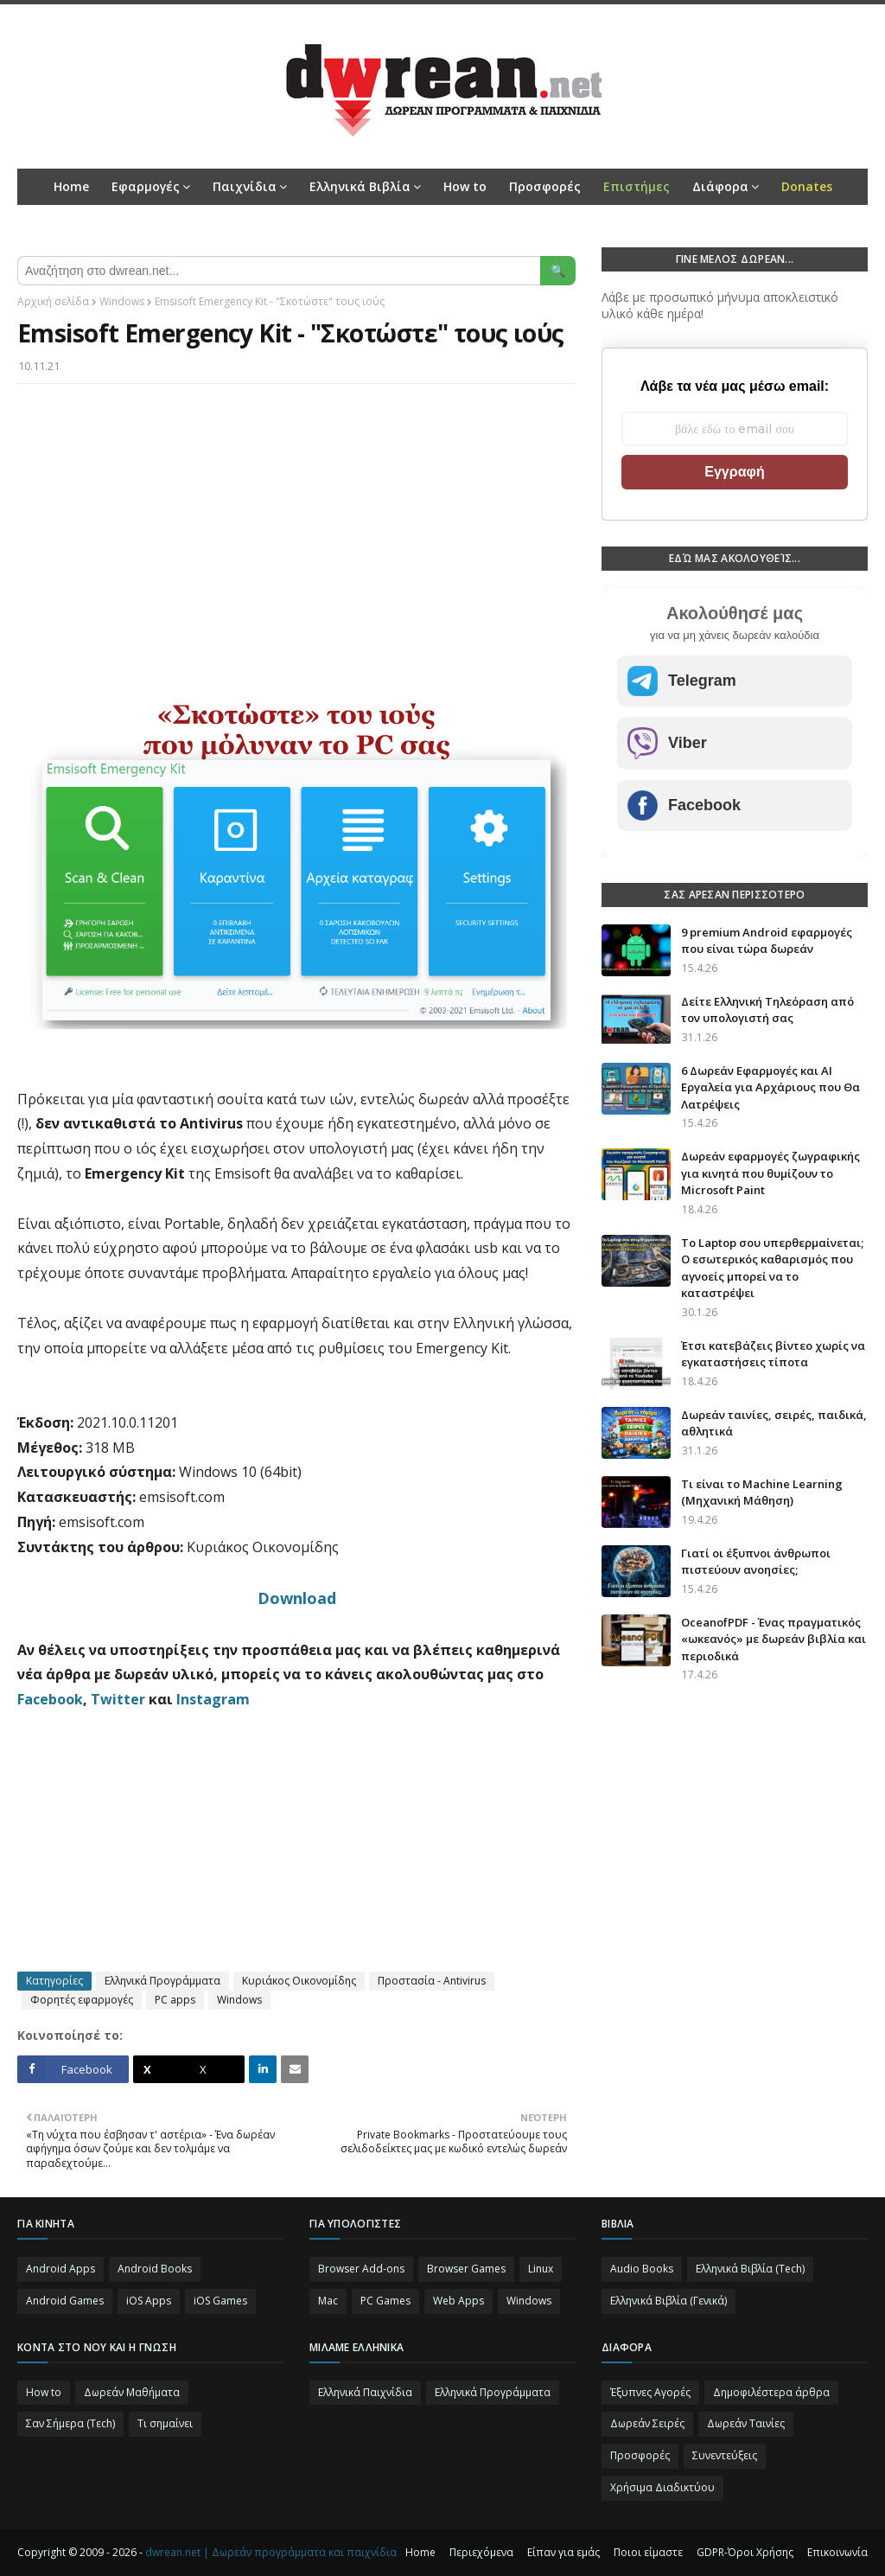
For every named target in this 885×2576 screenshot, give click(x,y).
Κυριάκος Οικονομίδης (299, 1980)
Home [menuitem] (71, 186)
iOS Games (220, 2300)
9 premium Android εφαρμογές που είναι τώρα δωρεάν (766, 940)
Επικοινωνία (837, 2552)
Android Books (155, 2268)
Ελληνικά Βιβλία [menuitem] (360, 186)
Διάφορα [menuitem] (720, 186)
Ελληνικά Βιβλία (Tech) (750, 2268)
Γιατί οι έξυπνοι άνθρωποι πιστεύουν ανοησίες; (756, 1561)
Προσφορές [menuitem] (545, 186)
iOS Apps (148, 2300)
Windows (121, 301)
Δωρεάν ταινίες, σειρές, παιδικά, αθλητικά (774, 1423)
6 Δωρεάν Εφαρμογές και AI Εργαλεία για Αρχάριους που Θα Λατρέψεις (770, 1087)
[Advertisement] (296, 522)
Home (420, 2552)
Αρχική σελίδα (53, 301)
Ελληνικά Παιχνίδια (365, 2392)
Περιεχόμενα (481, 2552)
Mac (328, 2300)
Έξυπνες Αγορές (650, 2392)
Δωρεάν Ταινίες (746, 2423)
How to (43, 2392)
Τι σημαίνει (165, 2423)
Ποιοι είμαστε (648, 2552)
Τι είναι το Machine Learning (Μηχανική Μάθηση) (762, 1492)
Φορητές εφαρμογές (81, 1999)
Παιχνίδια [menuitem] (245, 186)
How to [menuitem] (465, 186)
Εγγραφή (734, 471)
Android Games (65, 2300)
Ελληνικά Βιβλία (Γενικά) (668, 2300)
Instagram (213, 1699)
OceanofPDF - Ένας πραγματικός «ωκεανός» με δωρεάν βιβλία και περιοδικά (773, 1639)
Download (297, 1598)
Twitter (118, 1699)
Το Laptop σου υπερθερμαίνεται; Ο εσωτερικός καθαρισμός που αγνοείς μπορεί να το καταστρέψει (772, 1268)
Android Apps (60, 2268)
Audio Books (641, 2268)
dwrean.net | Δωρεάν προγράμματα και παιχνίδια (271, 2552)
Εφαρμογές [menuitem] (145, 186)
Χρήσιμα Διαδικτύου (662, 2487)
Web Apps (458, 2300)
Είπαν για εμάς (563, 2552)
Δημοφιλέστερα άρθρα (771, 2392)
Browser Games (466, 2268)
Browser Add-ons (361, 2268)
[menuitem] (636, 187)
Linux (540, 2268)
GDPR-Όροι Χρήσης (745, 2552)
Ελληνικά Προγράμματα (162, 1980)
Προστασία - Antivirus (432, 1980)
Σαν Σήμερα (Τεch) (70, 2423)
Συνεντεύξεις (724, 2455)
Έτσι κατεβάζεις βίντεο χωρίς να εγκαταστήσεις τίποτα (773, 1354)
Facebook (50, 1699)
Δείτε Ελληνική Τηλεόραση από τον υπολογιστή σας (767, 1010)
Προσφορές (640, 2455)
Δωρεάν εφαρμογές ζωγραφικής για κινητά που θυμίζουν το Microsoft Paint (770, 1173)
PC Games (385, 2300)
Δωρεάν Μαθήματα (132, 2392)
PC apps (175, 1999)
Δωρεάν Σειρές (647, 2423)
